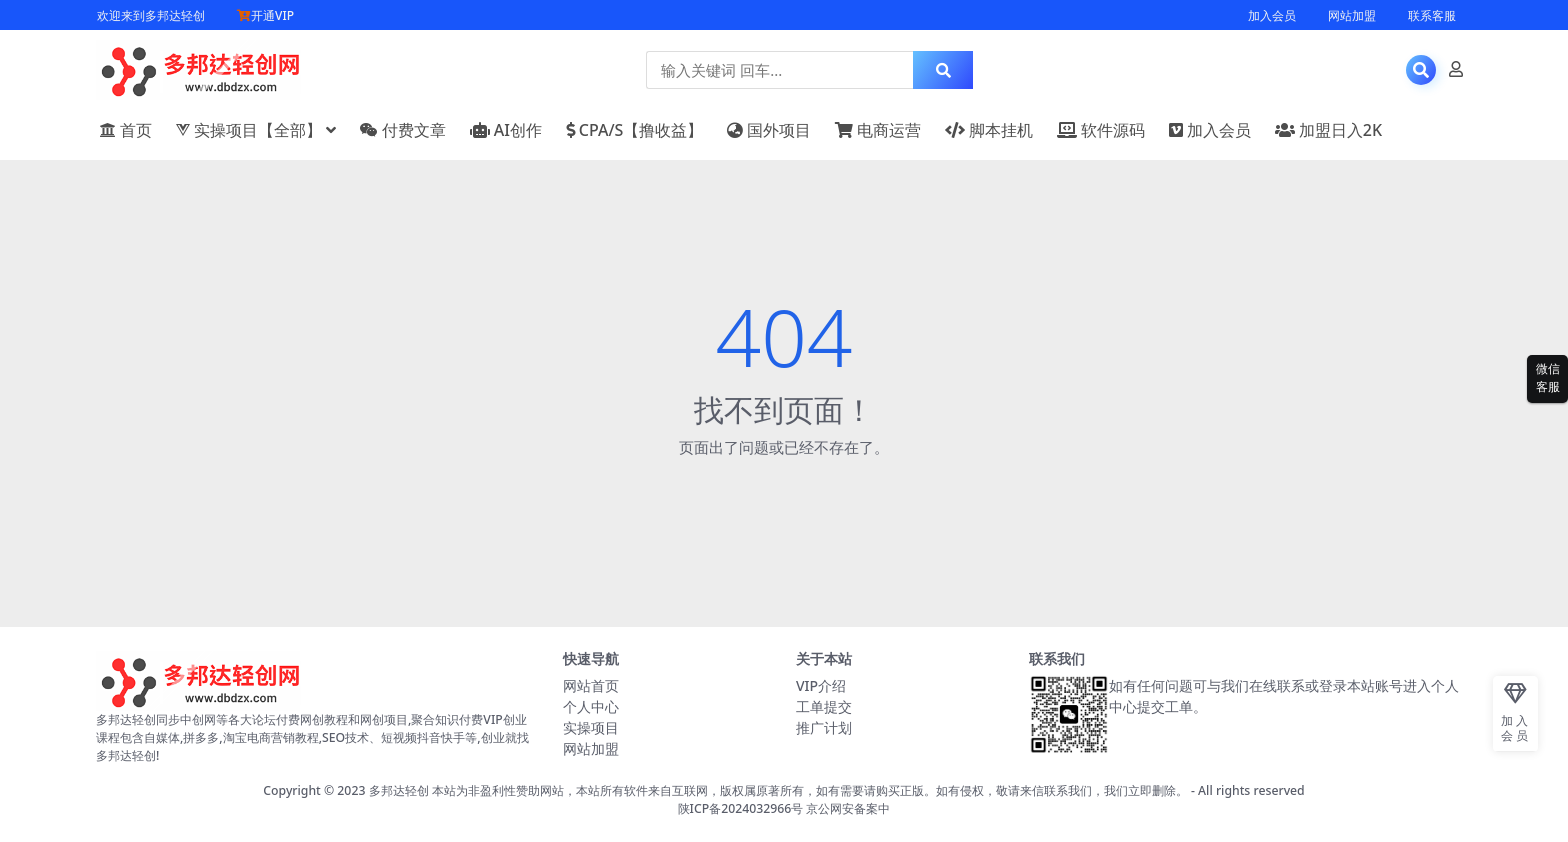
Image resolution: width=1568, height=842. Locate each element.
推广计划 (824, 727)
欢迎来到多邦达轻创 (151, 15)
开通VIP (265, 15)
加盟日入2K (1328, 130)
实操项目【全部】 (249, 130)
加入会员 (1272, 15)
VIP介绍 (821, 685)
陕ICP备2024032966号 (741, 808)
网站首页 (591, 685)
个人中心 (591, 706)
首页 (126, 130)
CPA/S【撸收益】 (635, 130)
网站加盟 (1352, 15)
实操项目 (591, 727)
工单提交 (824, 706)
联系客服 (1432, 15)
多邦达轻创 (399, 790)
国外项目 (769, 130)
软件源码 (1101, 130)
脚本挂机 (989, 130)
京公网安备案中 (848, 808)
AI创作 (506, 130)
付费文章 (403, 130)
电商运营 (878, 130)
